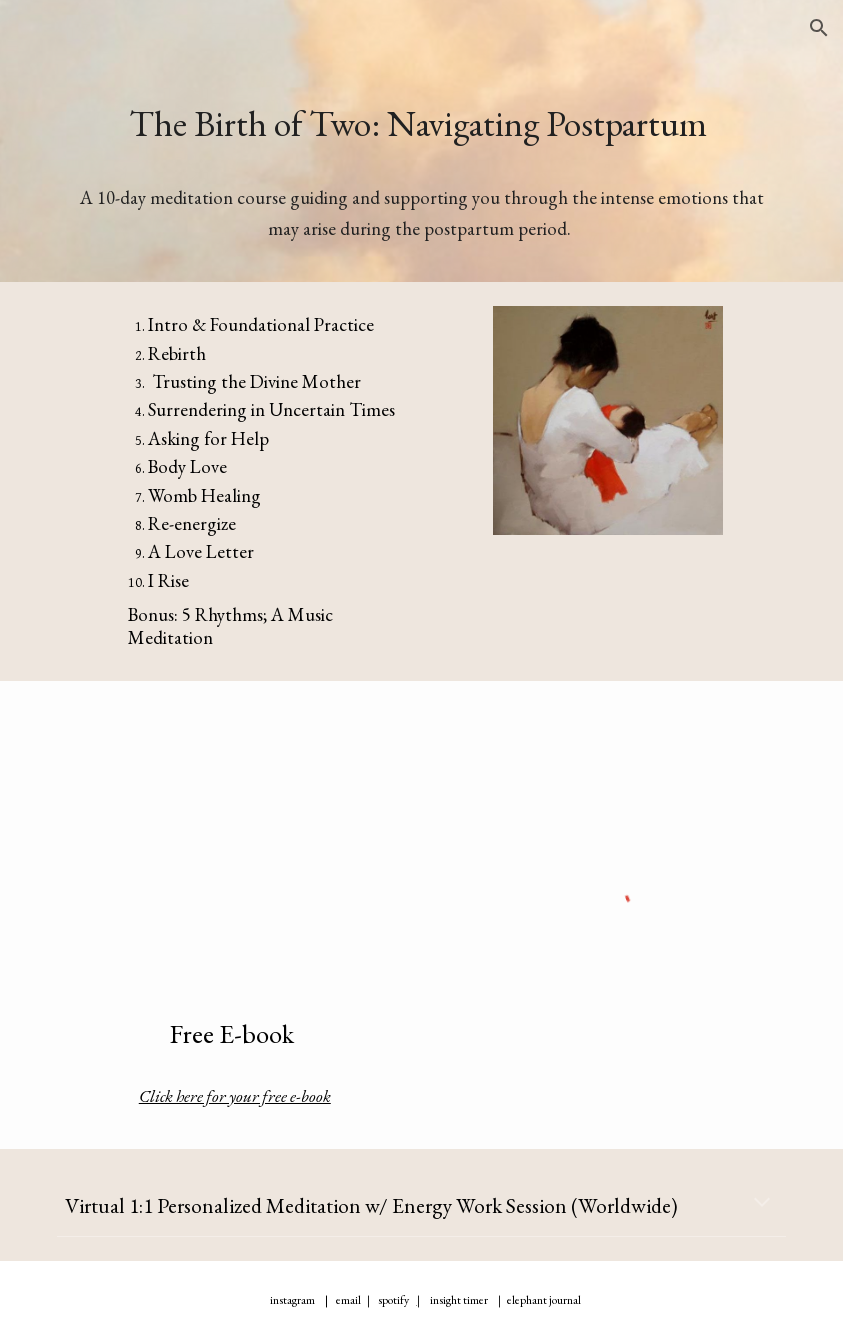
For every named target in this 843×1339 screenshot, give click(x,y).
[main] (421, 124)
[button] (819, 28)
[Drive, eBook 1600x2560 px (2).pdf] (235, 845)
